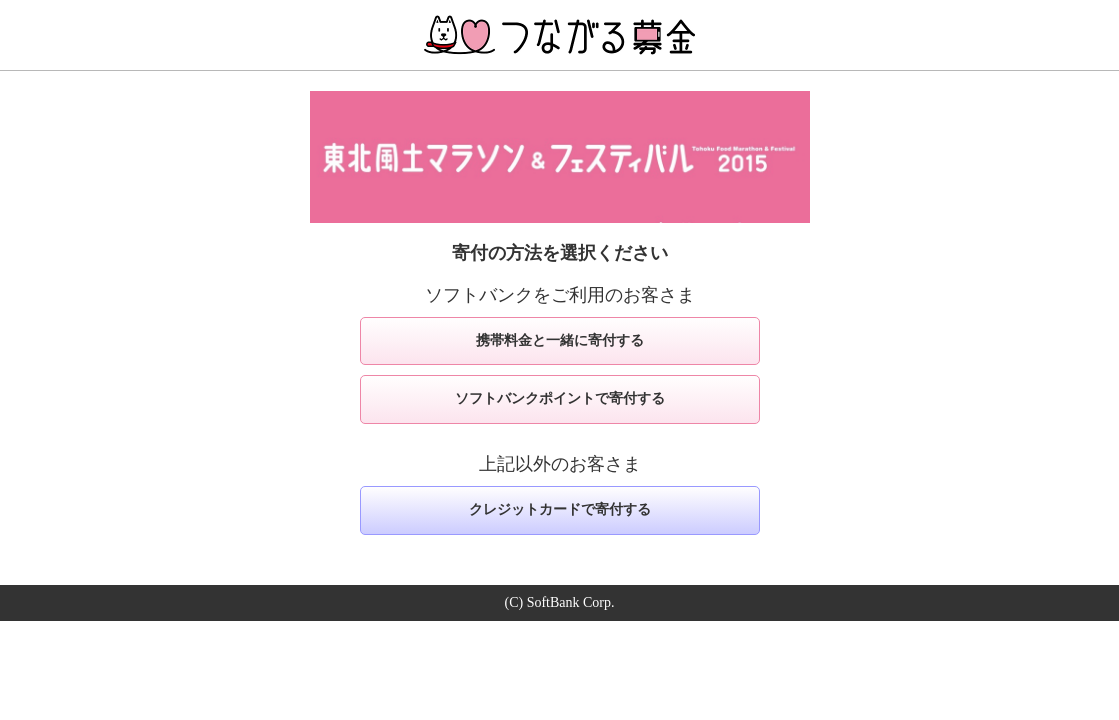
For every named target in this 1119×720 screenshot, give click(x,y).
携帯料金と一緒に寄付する (560, 340)
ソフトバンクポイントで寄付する (560, 398)
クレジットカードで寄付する (560, 509)
